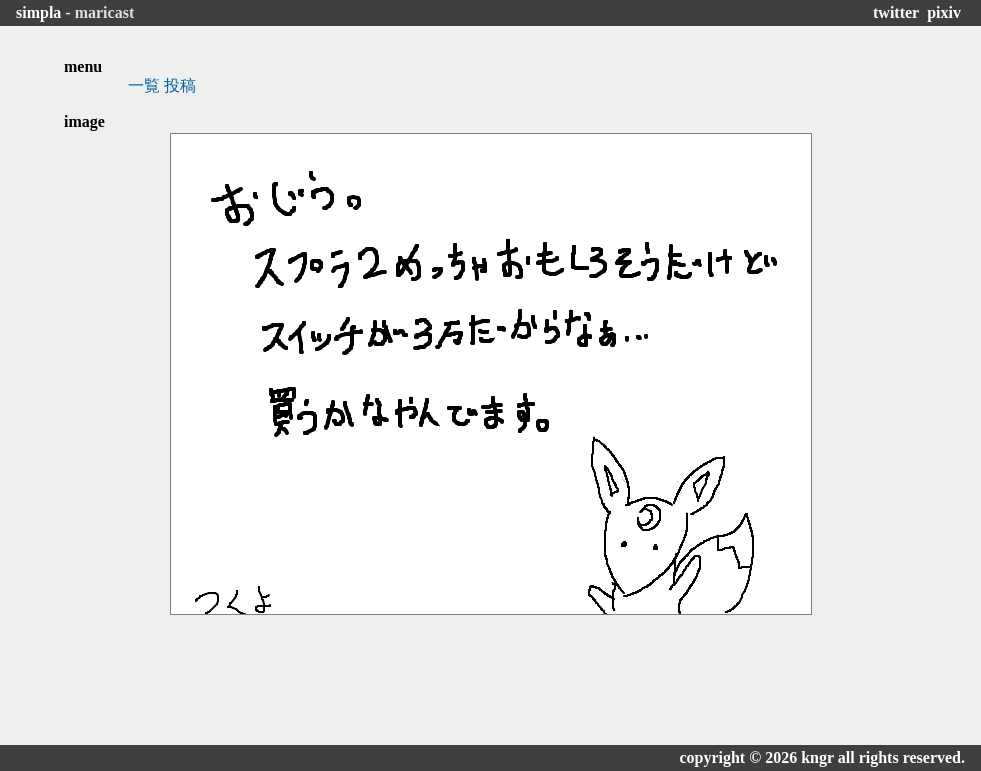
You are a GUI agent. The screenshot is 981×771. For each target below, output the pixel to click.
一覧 (144, 85)
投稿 (180, 85)
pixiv (944, 12)
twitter (896, 12)
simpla (38, 12)
